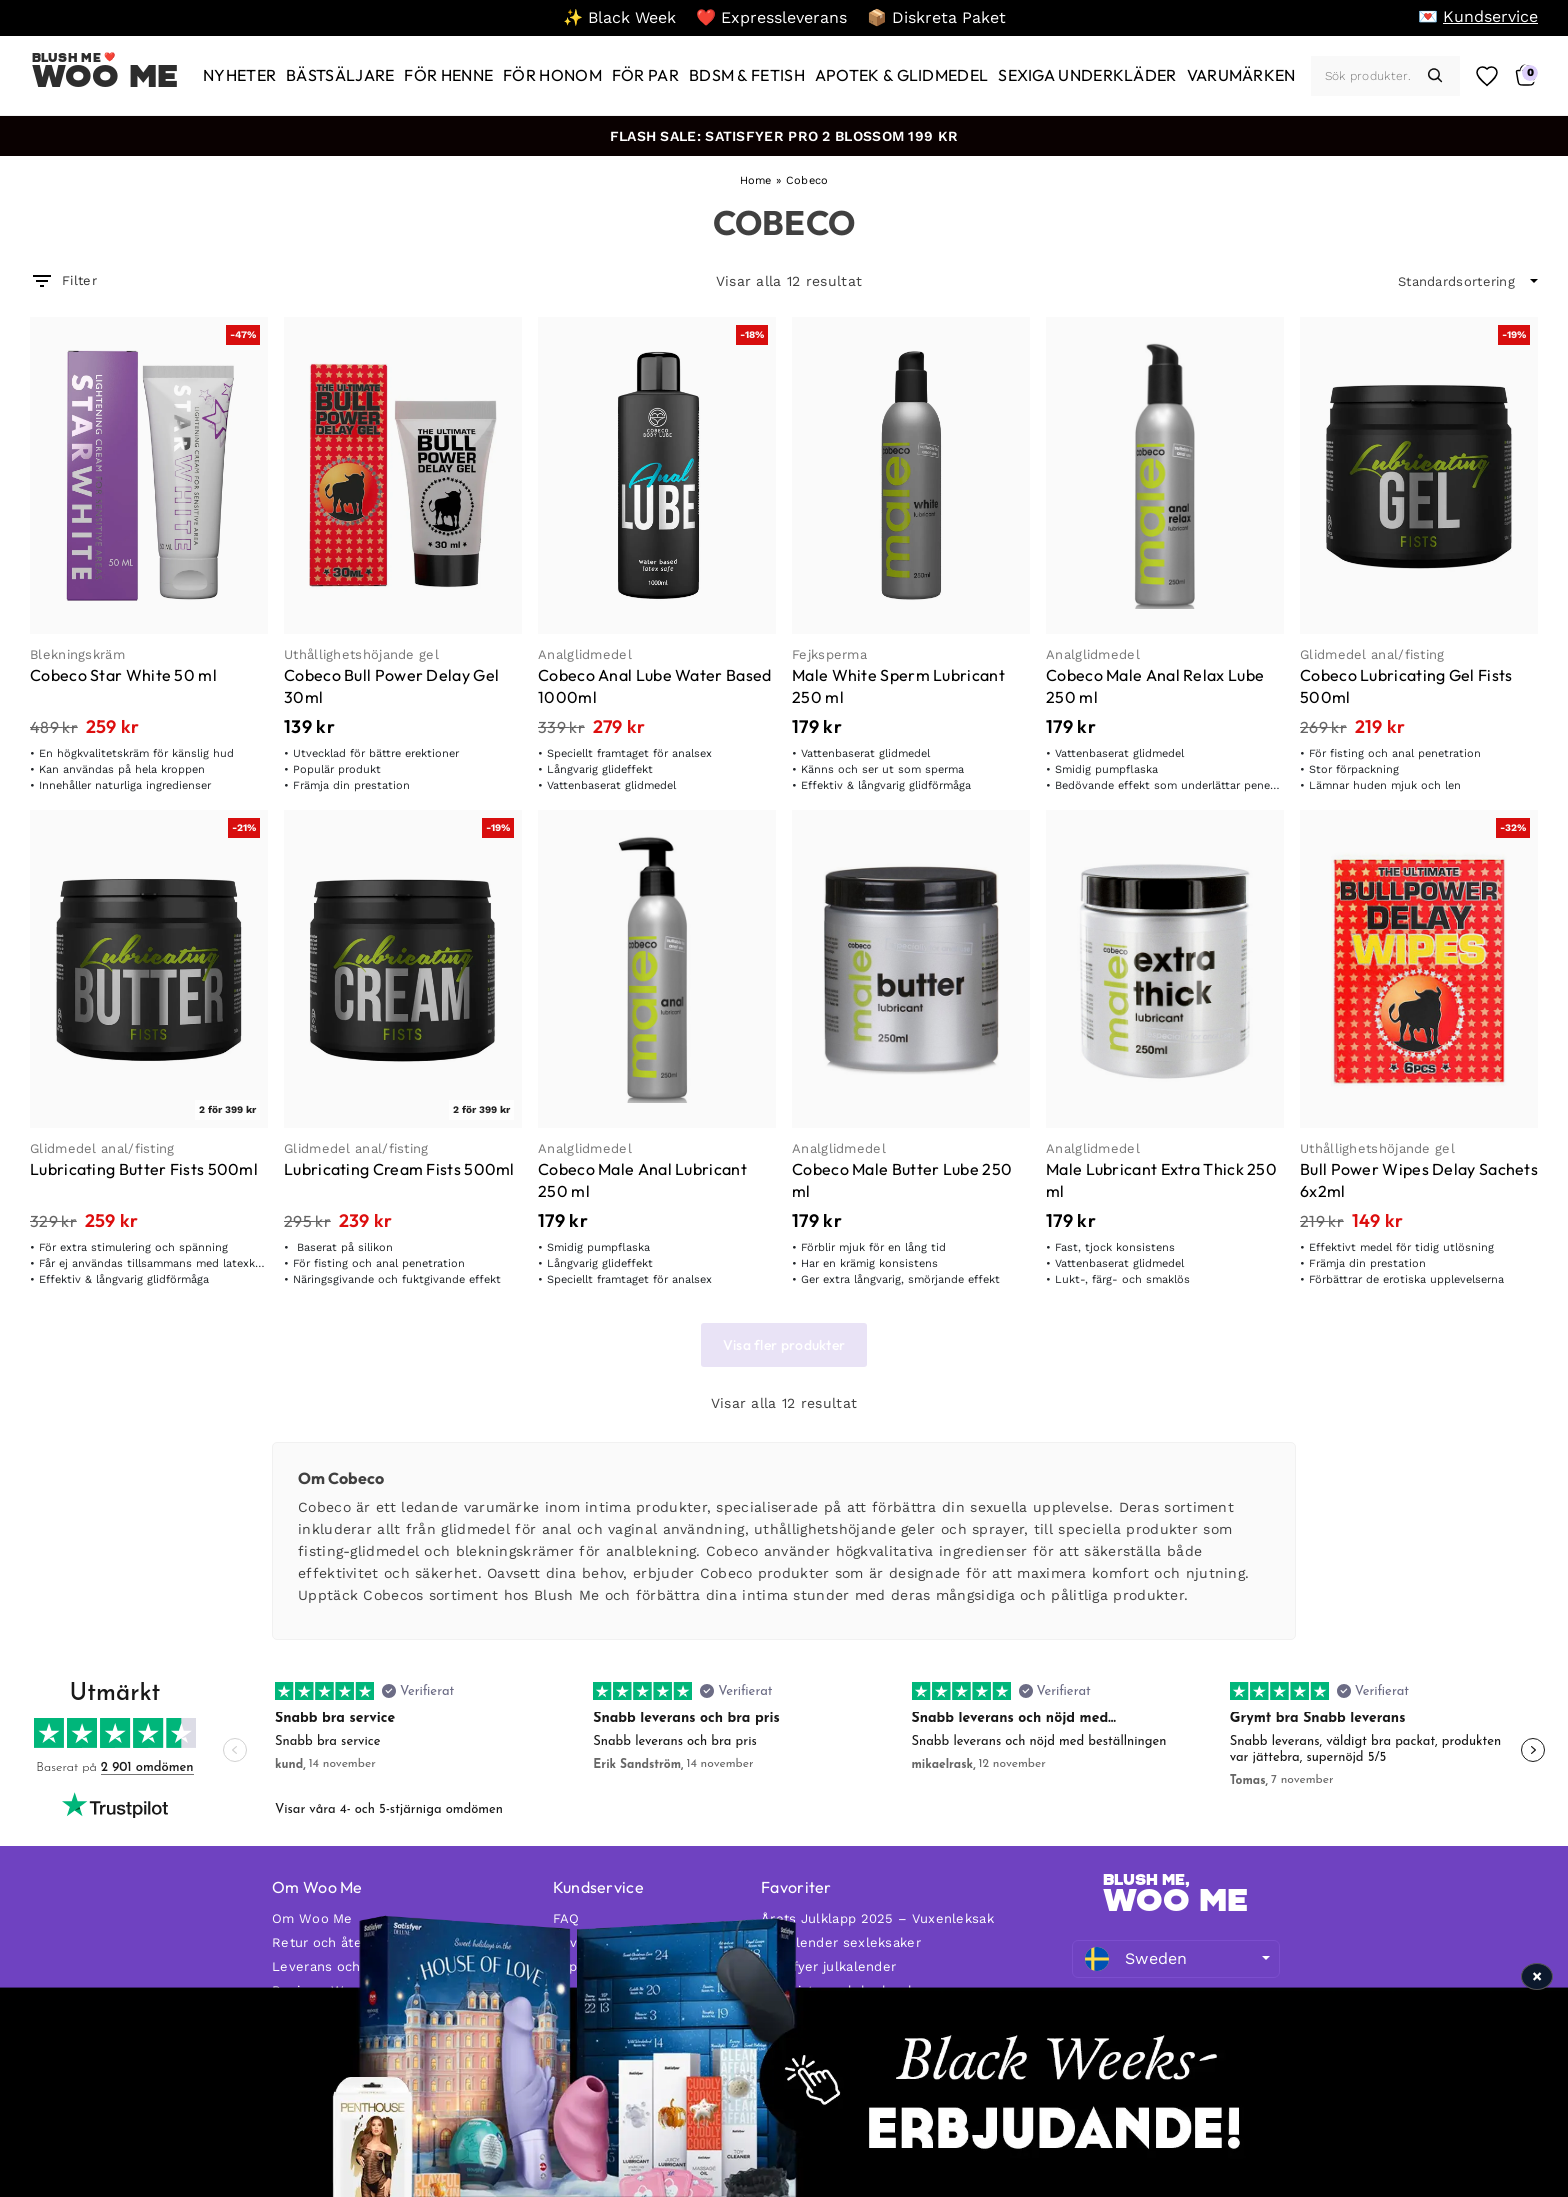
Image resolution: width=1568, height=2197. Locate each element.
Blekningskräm (77, 654)
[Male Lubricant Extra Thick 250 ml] (1165, 968)
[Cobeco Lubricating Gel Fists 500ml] (1419, 475)
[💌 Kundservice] (1478, 16)
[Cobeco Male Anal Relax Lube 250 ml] (1165, 475)
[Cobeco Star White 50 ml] (149, 475)
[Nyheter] (239, 75)
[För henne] (448, 75)
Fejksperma (829, 654)
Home (756, 180)
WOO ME (1175, 1900)
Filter (63, 281)
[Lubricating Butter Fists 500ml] (149, 968)
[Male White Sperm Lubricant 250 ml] (911, 475)
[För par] (645, 75)
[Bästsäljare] (340, 75)
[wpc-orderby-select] (1468, 282)
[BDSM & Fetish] (747, 75)
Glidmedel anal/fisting (1372, 654)
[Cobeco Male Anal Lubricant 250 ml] (657, 968)
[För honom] (552, 75)
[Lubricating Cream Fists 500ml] (403, 968)
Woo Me (105, 76)
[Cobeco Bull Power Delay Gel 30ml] (403, 475)
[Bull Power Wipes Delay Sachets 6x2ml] (1419, 968)
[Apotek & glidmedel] (901, 75)
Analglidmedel (585, 654)
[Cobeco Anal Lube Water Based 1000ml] (657, 475)
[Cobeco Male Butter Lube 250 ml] (911, 968)
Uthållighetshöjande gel (361, 654)
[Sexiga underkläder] (1087, 75)
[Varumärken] (1241, 75)
